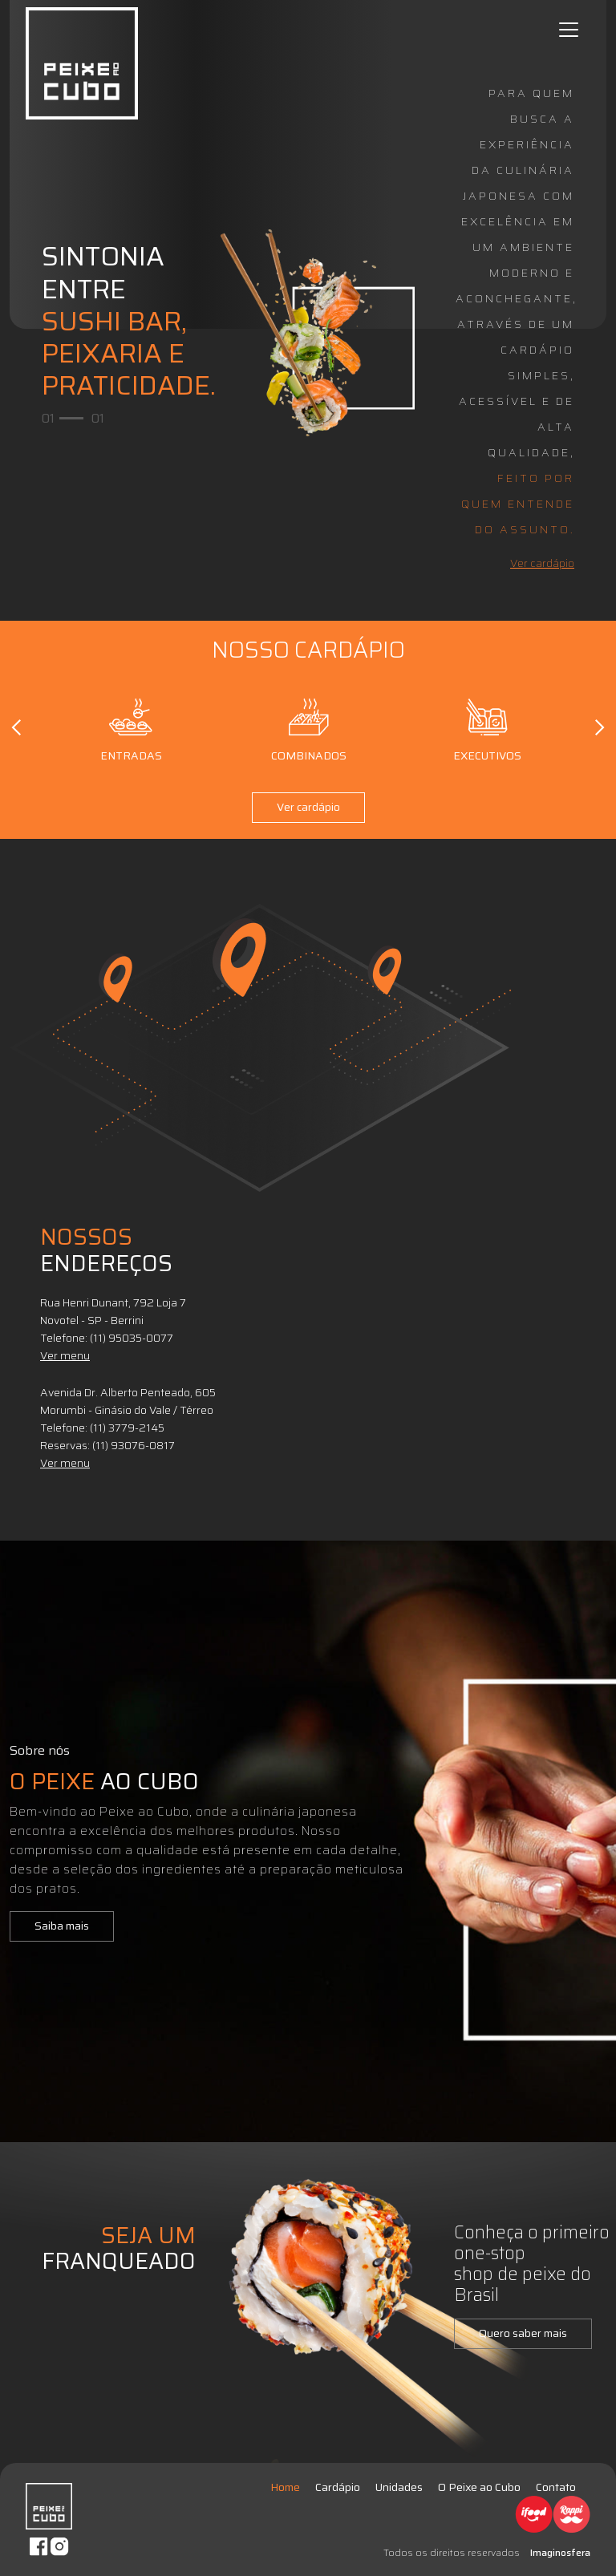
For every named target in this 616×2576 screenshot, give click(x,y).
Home (285, 2487)
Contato (556, 2487)
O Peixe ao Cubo (479, 2487)
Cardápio (337, 2487)
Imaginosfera (560, 2552)
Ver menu (65, 1355)
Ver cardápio (542, 563)
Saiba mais (61, 1925)
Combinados (308, 727)
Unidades (399, 2487)
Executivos (487, 727)
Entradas (131, 727)
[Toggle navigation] (568, 29)
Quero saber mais (523, 2333)
